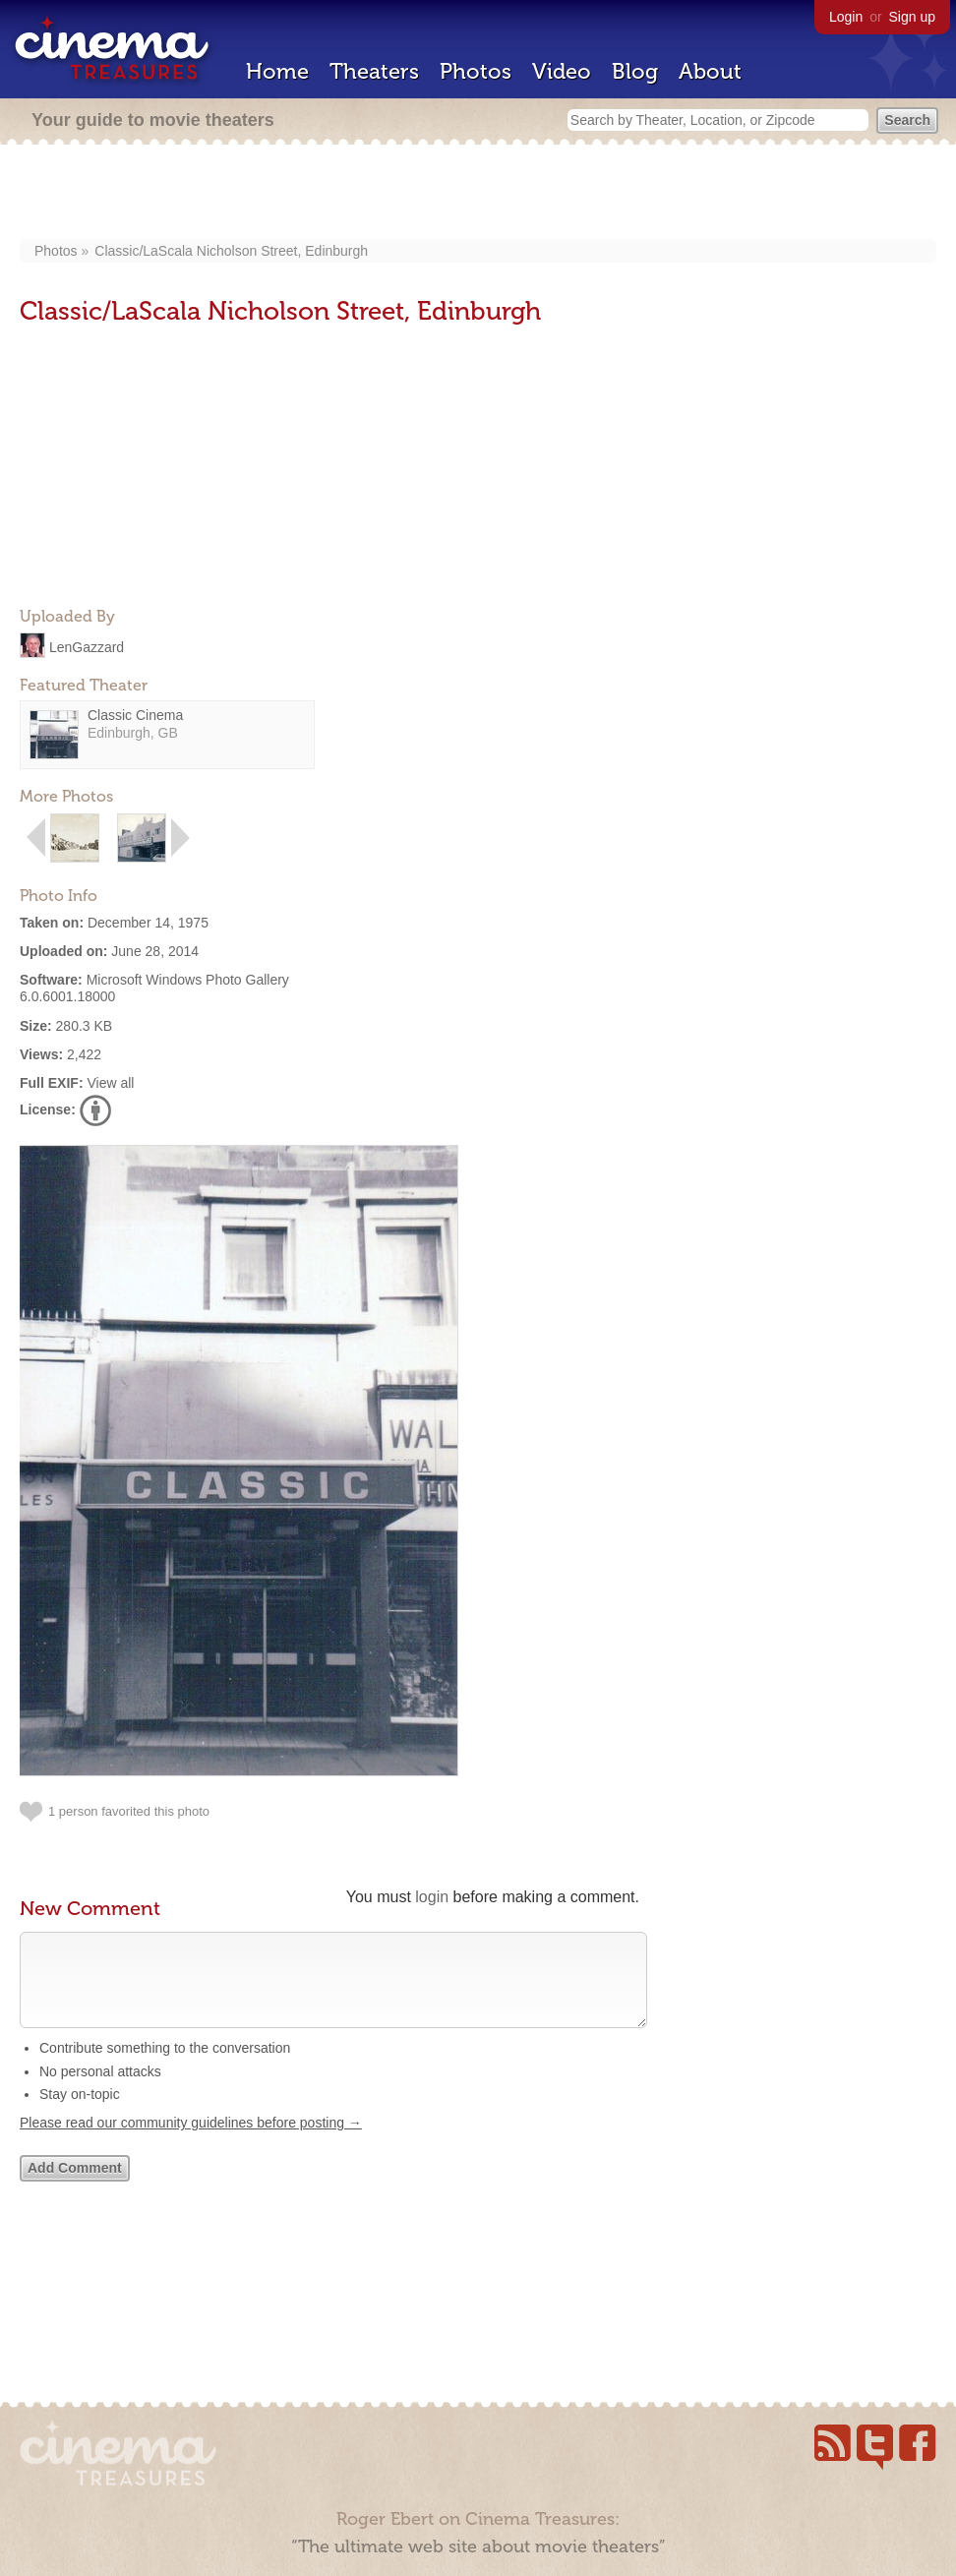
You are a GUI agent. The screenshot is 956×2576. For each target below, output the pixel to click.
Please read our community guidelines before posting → (191, 2142)
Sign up (912, 17)
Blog (635, 71)
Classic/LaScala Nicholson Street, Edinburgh (231, 251)
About (710, 71)
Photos (475, 71)
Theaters (374, 71)
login (431, 1896)
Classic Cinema (135, 715)
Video (561, 71)
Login (846, 17)
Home (277, 71)
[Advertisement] (478, 193)
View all (110, 1083)
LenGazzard (86, 646)
